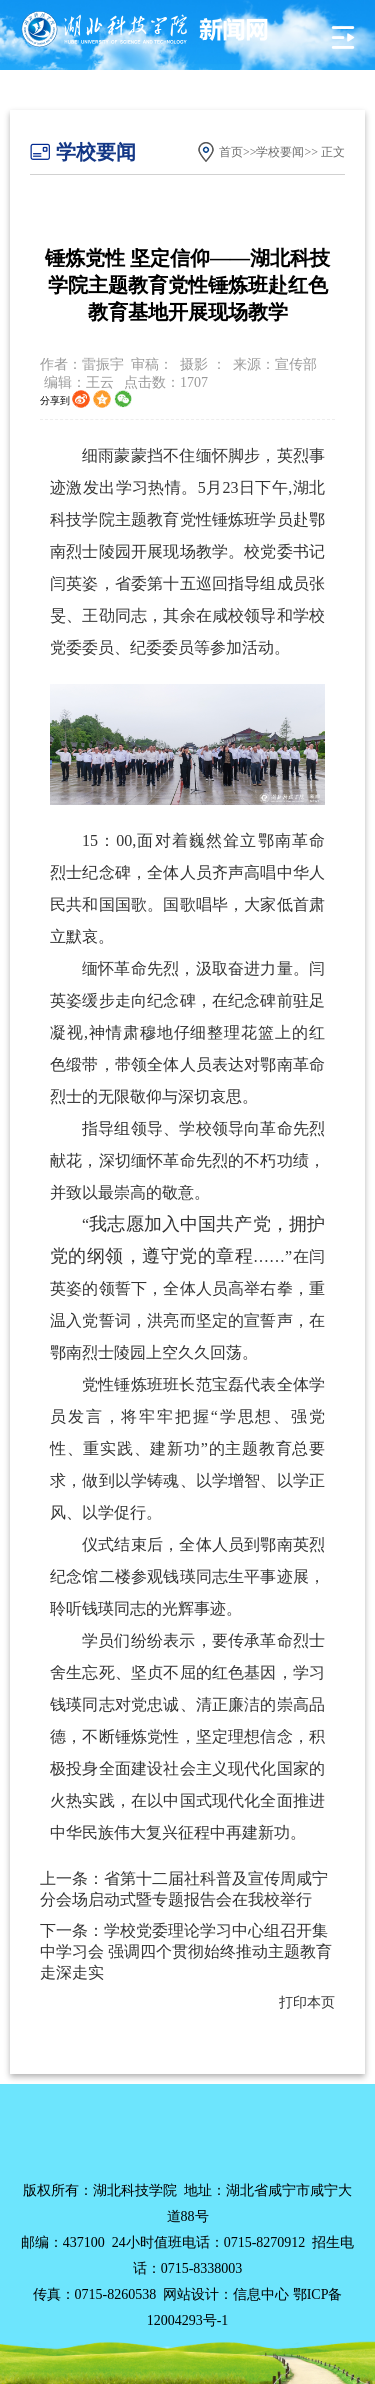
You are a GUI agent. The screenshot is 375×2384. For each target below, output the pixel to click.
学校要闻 (280, 152)
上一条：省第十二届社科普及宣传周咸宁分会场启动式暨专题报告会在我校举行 (184, 1889)
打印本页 (307, 2002)
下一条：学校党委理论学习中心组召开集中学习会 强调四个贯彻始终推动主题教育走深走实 (186, 1951)
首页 (231, 152)
